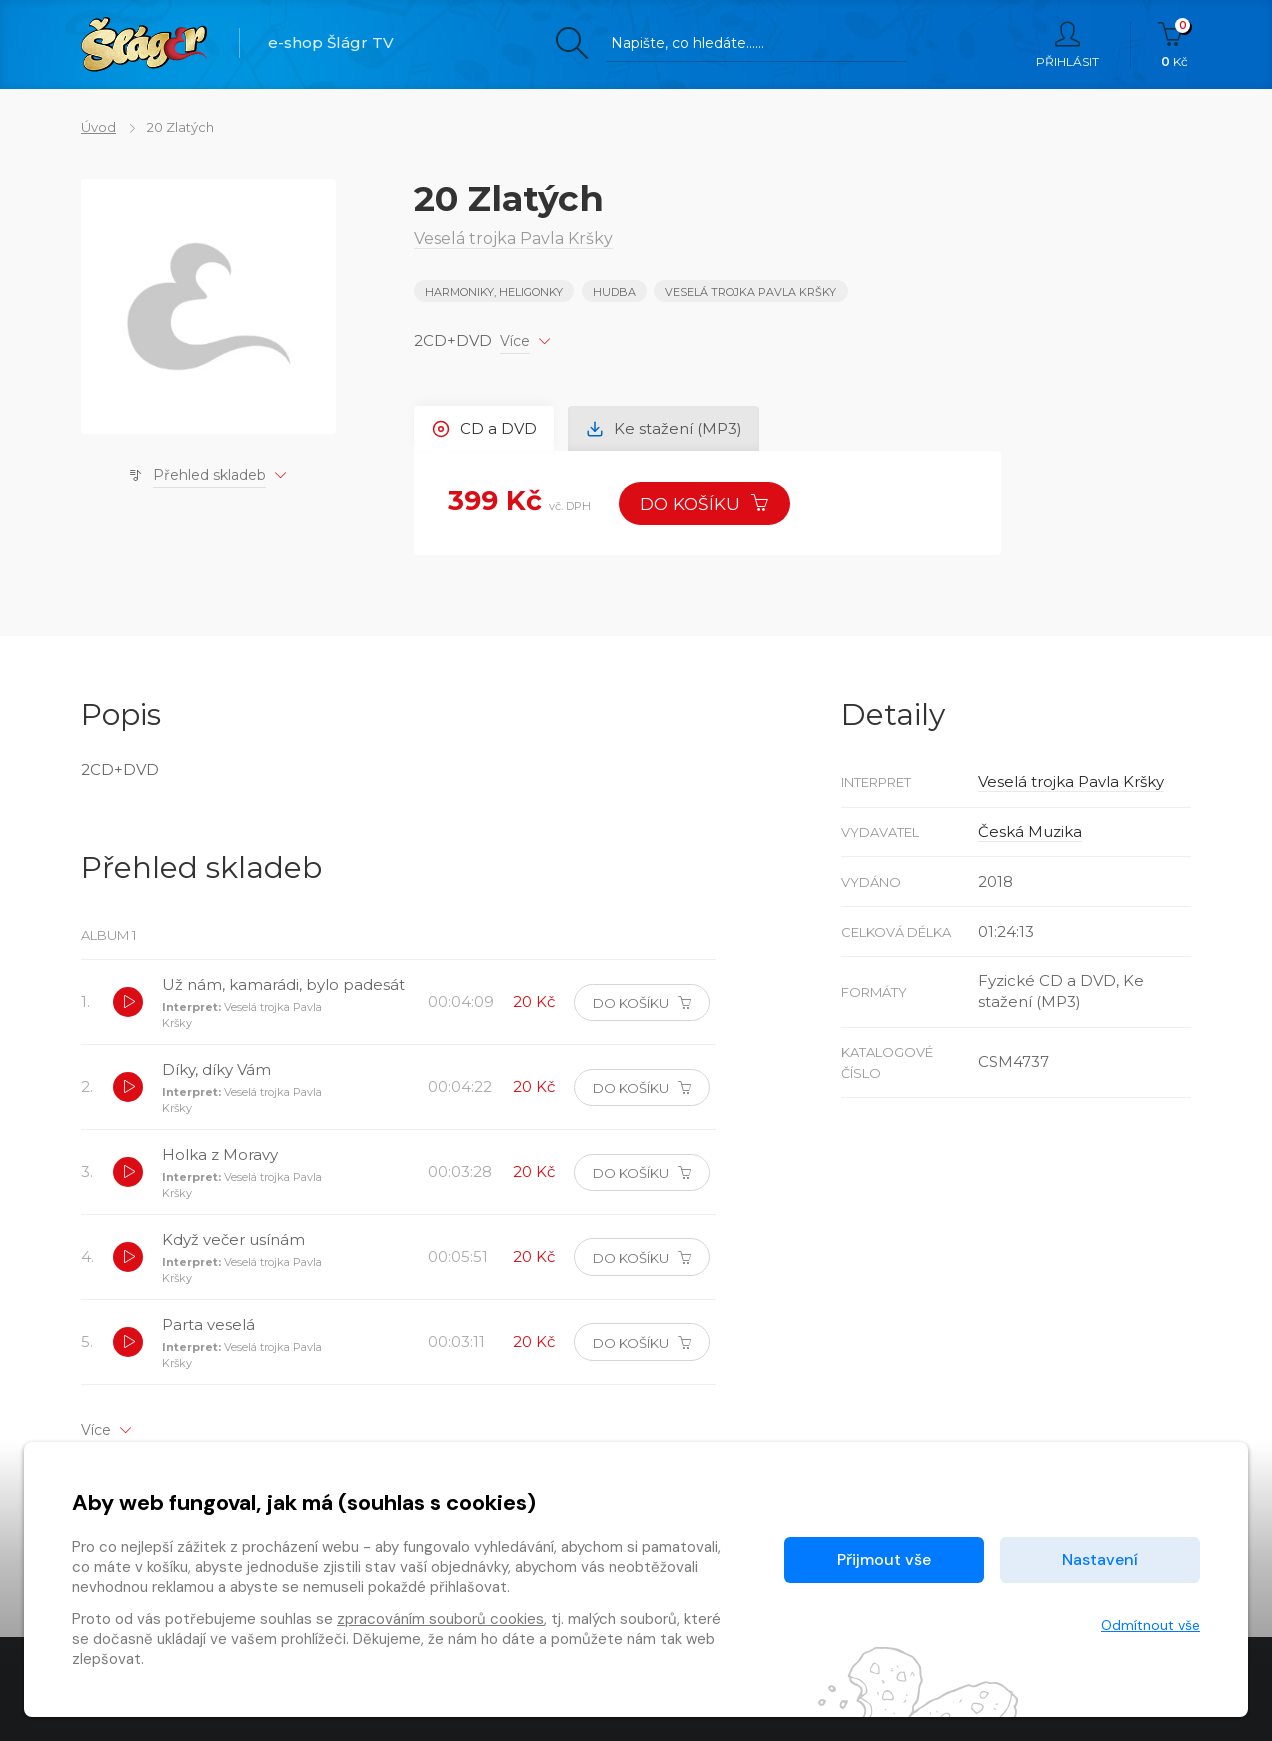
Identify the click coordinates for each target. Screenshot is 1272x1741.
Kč (1174, 45)
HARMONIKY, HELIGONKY (494, 292)
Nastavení (1100, 1559)
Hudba (614, 292)
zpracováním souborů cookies (440, 1619)
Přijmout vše (884, 1559)
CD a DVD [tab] (484, 428)
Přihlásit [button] (1067, 45)
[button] (128, 1002)
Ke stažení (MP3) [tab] (664, 428)
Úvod (98, 127)
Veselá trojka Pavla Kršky (750, 292)
